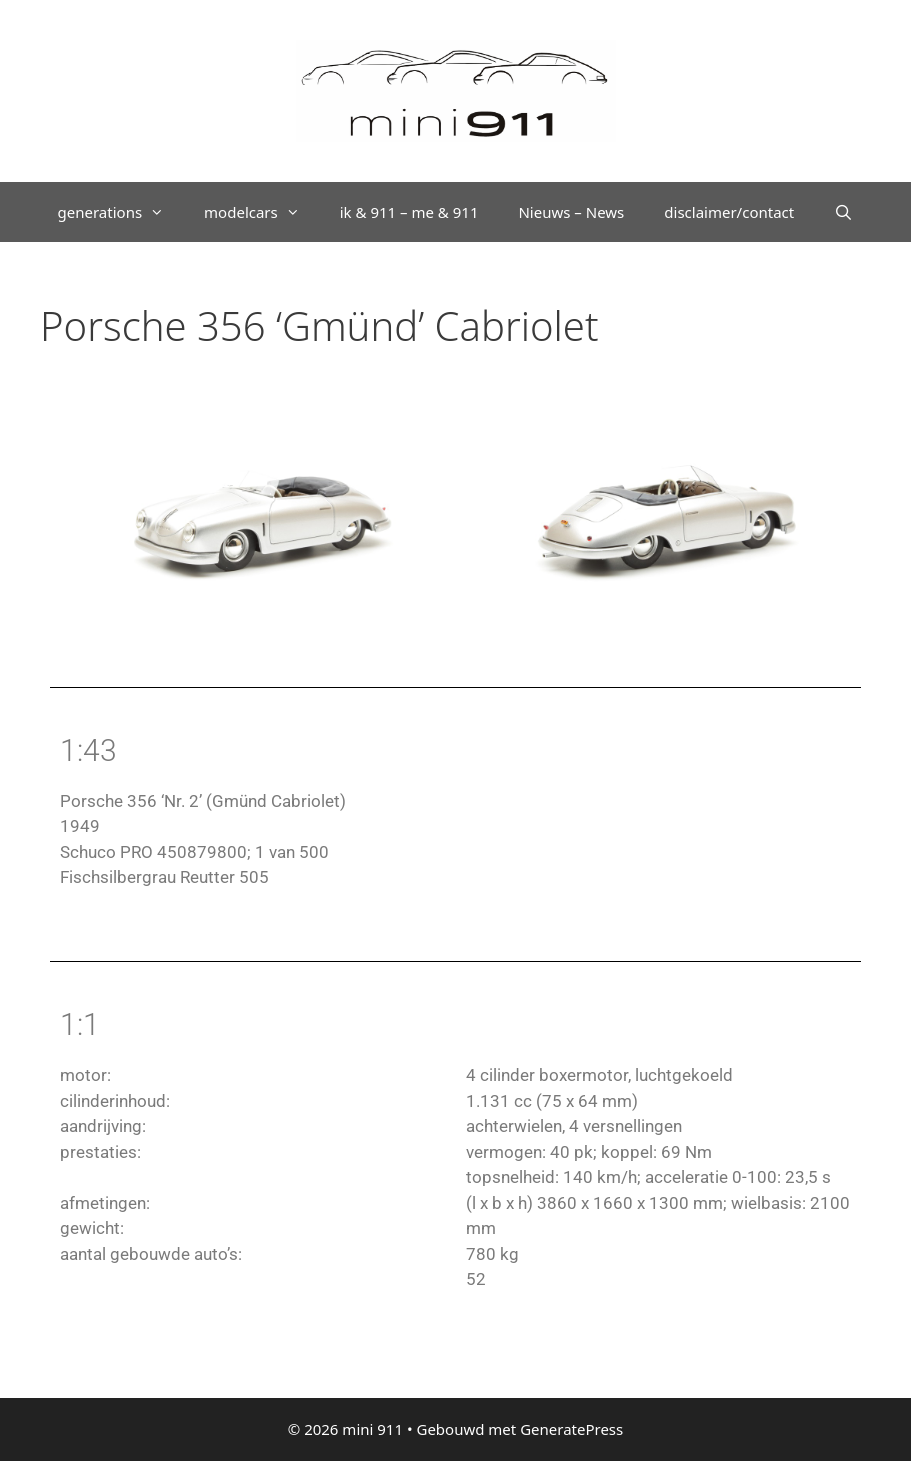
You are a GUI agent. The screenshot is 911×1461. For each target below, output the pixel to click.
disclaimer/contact (729, 212)
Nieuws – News (571, 212)
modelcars (262, 212)
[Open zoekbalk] (843, 212)
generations (121, 212)
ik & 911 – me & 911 (409, 212)
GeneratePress (571, 1429)
